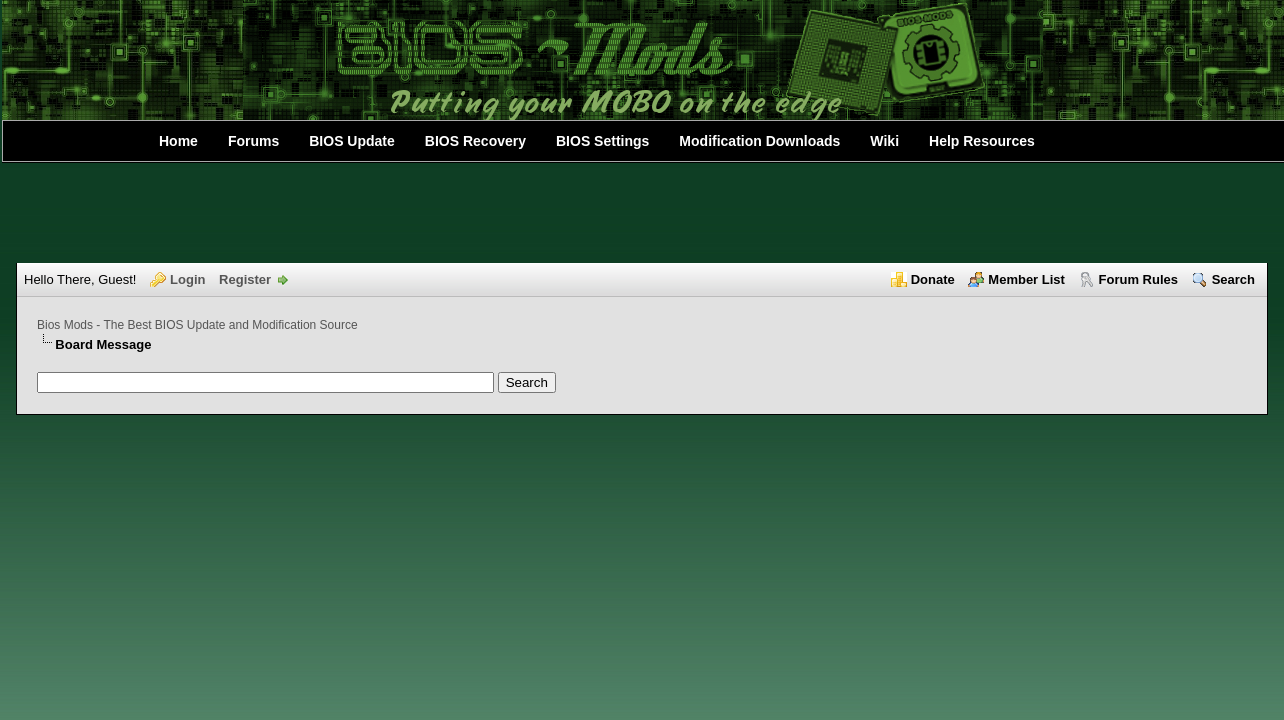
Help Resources (982, 141)
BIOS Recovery (475, 141)
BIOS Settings (602, 141)
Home (178, 141)
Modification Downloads (759, 141)
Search (1233, 279)
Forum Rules (1138, 279)
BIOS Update (352, 141)
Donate (933, 279)
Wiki (884, 141)
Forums (253, 141)
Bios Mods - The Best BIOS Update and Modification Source (197, 325)
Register (245, 279)
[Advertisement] (642, 213)
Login (187, 279)
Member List (1026, 279)
